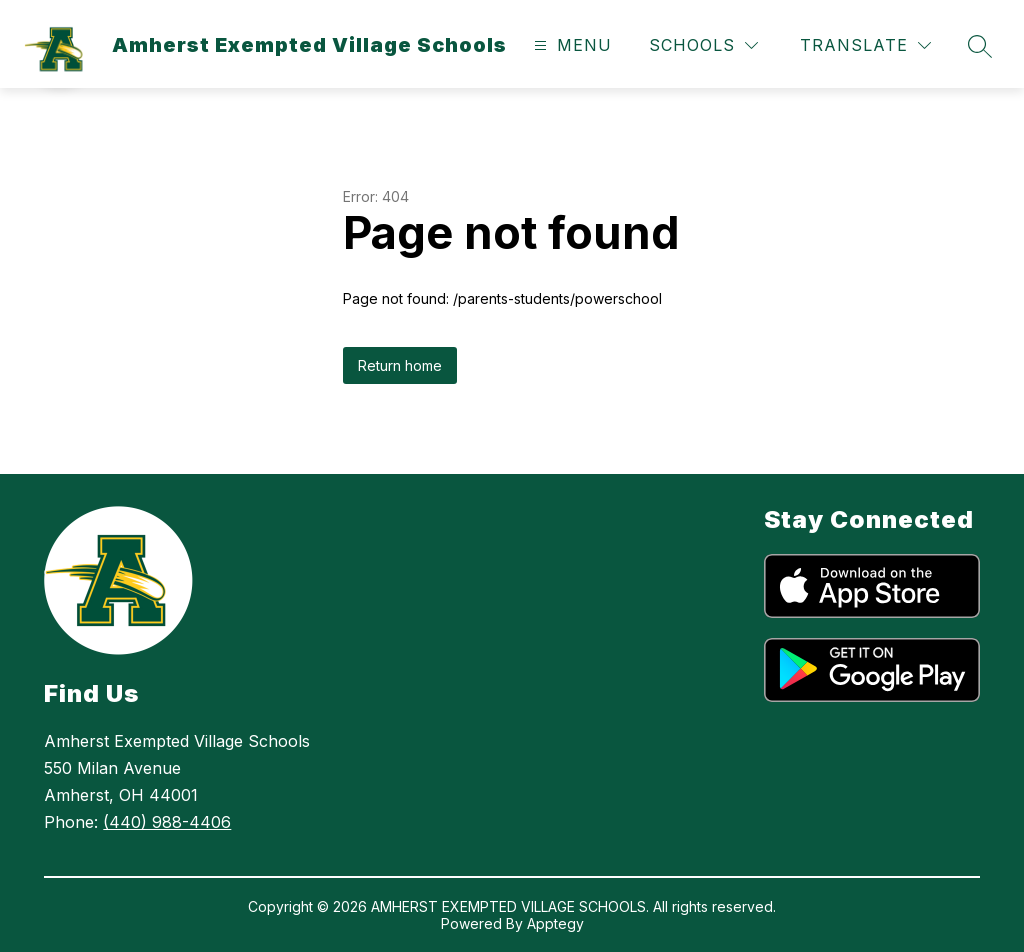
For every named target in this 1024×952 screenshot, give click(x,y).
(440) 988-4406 (167, 822)
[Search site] (980, 46)
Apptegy (555, 923)
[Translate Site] (865, 45)
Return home (400, 365)
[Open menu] (570, 45)
